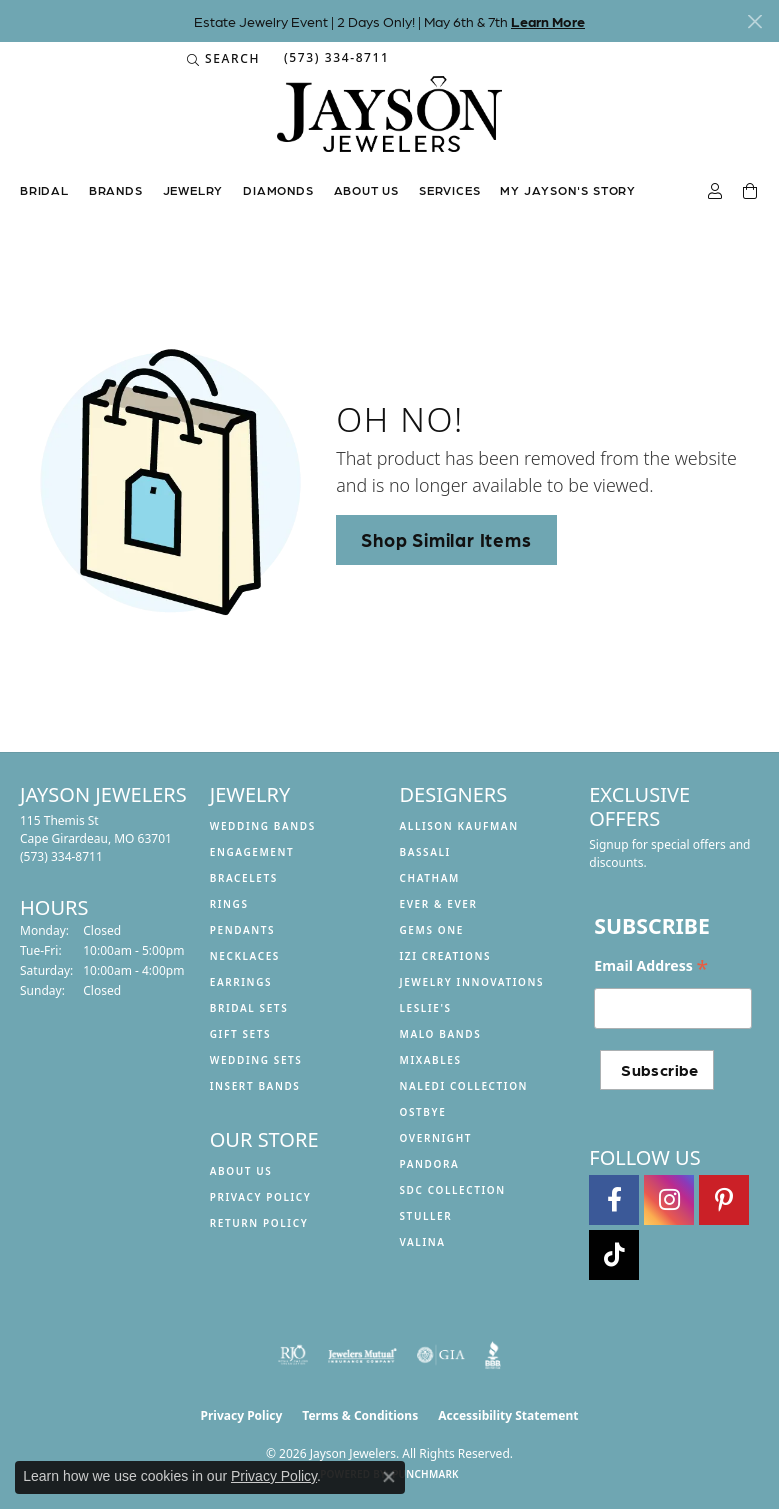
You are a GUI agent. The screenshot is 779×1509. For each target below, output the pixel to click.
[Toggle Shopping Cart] (751, 192)
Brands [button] (116, 190)
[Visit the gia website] (441, 1355)
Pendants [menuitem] (242, 930)
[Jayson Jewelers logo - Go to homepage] (389, 124)
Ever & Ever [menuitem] (439, 904)
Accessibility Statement (508, 1415)
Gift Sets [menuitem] (240, 1034)
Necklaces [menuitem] (245, 956)
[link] (335, 59)
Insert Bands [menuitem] (255, 1086)
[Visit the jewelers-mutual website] (362, 1355)
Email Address (651, 966)
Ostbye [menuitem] (423, 1112)
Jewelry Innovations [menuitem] (472, 982)
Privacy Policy (261, 1197)
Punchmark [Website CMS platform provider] (425, 1474)
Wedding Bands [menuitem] (263, 826)
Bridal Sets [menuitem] (249, 1008)
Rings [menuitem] (229, 904)
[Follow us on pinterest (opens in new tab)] (724, 1200)
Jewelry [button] (193, 190)
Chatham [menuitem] (430, 878)
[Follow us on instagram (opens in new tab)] (669, 1200)
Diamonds (278, 190)
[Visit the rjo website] (293, 1355)
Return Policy (259, 1223)
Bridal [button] (44, 190)
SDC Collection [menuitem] (453, 1190)
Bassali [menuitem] (425, 852)
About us (366, 190)
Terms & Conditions (360, 1415)
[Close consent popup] (389, 1477)
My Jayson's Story (568, 190)
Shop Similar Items (446, 539)
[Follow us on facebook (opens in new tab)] (614, 1200)
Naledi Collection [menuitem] (464, 1086)
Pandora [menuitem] (430, 1164)
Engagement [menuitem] (252, 852)
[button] (223, 59)
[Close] (754, 21)
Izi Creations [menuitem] (446, 956)
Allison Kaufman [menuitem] (459, 826)
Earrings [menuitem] (241, 982)
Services (449, 190)
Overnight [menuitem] (436, 1138)
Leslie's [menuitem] (426, 1008)
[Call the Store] (61, 856)
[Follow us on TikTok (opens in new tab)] (614, 1255)
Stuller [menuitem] (426, 1216)
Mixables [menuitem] (431, 1060)
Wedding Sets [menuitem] (256, 1060)
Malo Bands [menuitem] (441, 1034)
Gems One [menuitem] (432, 930)
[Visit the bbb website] (493, 1355)
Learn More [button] (548, 21)
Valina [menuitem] (423, 1242)
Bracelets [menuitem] (244, 878)
